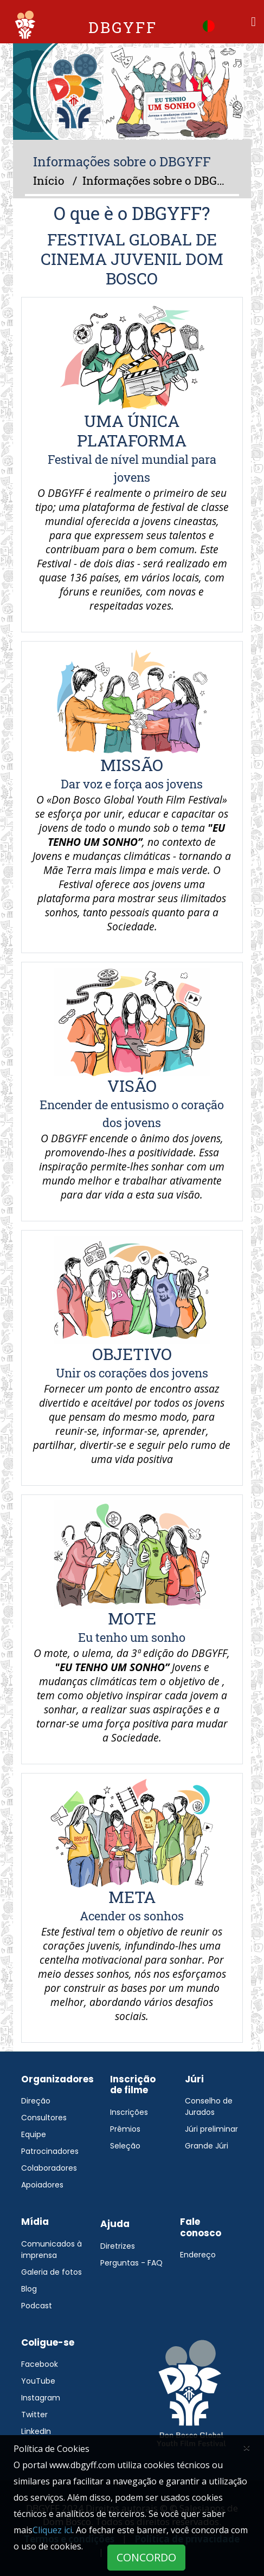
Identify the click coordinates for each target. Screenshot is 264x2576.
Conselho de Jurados (209, 2106)
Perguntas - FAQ (131, 2262)
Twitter (34, 2414)
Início (49, 180)
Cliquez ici (52, 2530)
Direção (35, 2100)
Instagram (40, 2397)
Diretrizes (117, 2246)
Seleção (125, 2145)
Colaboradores (49, 2168)
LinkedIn (36, 2431)
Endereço (198, 2254)
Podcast (36, 2305)
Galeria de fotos (51, 2272)
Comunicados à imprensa (51, 2249)
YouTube (38, 2381)
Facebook (39, 2364)
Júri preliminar (211, 2129)
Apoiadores (42, 2184)
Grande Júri (206, 2145)
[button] (208, 25)
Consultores (44, 2117)
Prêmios (125, 2129)
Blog (29, 2288)
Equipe (33, 2134)
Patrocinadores (50, 2151)
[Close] (246, 2447)
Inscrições (129, 2112)
